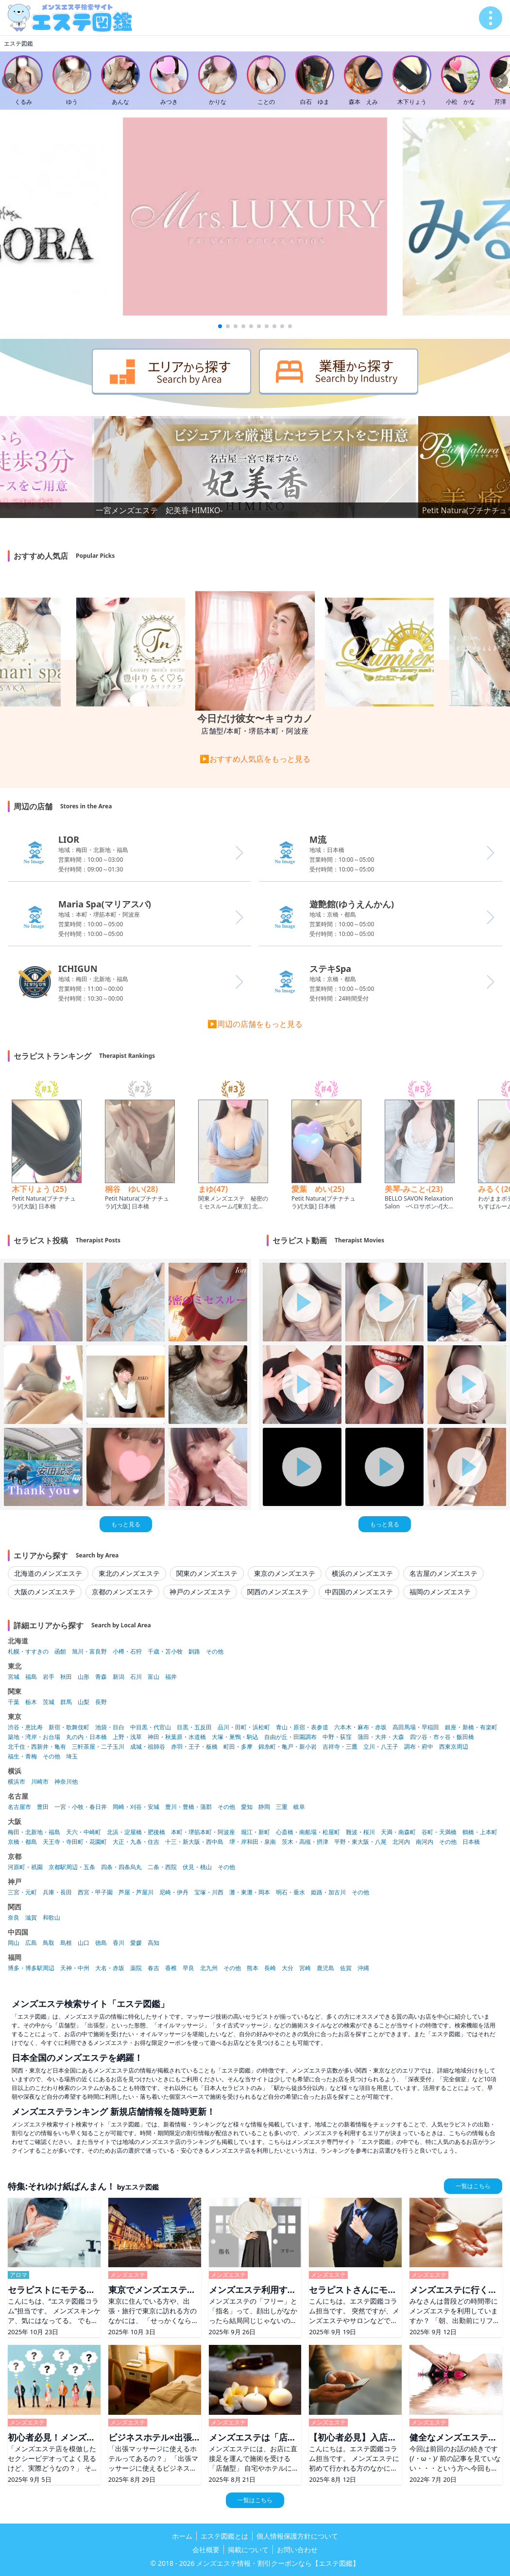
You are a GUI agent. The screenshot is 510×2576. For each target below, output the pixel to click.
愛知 (247, 1807)
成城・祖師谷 (147, 1747)
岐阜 (299, 1807)
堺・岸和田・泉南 (252, 1842)
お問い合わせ (297, 2549)
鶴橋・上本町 (479, 1832)
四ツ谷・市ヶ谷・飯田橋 (442, 1737)
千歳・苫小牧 (165, 1652)
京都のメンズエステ (122, 1591)
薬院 (136, 1968)
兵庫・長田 (57, 1892)
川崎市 (40, 1782)
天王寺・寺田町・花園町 (75, 1842)
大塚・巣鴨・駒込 (235, 1737)
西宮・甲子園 (95, 1892)
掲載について (248, 2549)
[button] (220, 326)
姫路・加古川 (328, 1892)
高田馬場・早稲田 (415, 1727)
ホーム (182, 2536)
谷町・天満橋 (439, 1832)
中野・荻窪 (337, 1737)
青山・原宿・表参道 (302, 1727)
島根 (66, 1943)
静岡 (264, 1807)
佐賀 (346, 1968)
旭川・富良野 (89, 1652)
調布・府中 (418, 1747)
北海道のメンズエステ (48, 1573)
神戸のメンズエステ (200, 1591)
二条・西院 (162, 1867)
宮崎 (305, 1968)
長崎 (270, 1968)
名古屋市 (19, 1807)
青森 (101, 1677)
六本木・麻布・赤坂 (360, 1727)
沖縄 (363, 1968)
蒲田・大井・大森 (380, 1737)
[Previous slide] (9, 80)
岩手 (48, 1677)
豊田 (43, 1807)
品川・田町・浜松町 (244, 1727)
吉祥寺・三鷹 (340, 1747)
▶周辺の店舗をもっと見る (255, 1024)
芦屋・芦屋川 (136, 1892)
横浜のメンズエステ (362, 1573)
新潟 (118, 1677)
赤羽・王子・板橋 (194, 1747)
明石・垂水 (290, 1892)
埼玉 (72, 1756)
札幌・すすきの (28, 1652)
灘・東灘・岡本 (249, 1892)
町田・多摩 (238, 1747)
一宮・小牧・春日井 (80, 1807)
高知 (153, 1943)
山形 (83, 1677)
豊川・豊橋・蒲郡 (188, 1807)
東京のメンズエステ (284, 1573)
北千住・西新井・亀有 (37, 1747)
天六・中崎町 (83, 1832)
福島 (31, 1677)
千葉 (13, 1702)
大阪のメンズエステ (44, 1591)
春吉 (153, 1968)
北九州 (209, 1968)
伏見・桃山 (197, 1867)
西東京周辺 (453, 1747)
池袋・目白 (109, 1727)
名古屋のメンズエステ (443, 1573)
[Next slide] (500, 80)
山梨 (83, 1702)
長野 (101, 1702)
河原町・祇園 (25, 1867)
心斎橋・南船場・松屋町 (308, 1832)
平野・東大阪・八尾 (360, 1842)
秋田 (66, 1677)
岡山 (13, 1943)
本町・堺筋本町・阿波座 (203, 1832)
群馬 (66, 1702)
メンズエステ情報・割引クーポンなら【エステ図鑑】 (277, 2563)
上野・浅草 (127, 1737)
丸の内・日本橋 (86, 1737)
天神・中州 (74, 1968)
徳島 (101, 1943)
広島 (31, 1943)
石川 (136, 1677)
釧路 (194, 1652)
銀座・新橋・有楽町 (471, 1727)
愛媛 (136, 1943)
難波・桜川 (360, 1832)
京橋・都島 (22, 1842)
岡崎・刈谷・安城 (136, 1807)
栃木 (31, 1702)
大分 (287, 1968)
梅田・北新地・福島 (34, 1832)
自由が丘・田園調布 (290, 1737)
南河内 (424, 1842)
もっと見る (125, 1524)
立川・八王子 (380, 1747)
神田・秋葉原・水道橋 (177, 1737)
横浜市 (16, 1782)
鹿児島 (325, 1968)
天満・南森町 (398, 1832)
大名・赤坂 (109, 1968)
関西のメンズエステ (277, 1591)
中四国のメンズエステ (359, 1591)
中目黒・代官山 (150, 1727)
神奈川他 (66, 1782)
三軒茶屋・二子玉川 (98, 1747)
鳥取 (48, 1943)
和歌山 (51, 1918)
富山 (153, 1677)
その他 (214, 1652)
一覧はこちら (473, 2186)
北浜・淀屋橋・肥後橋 (136, 1832)
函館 (60, 1652)
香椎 (171, 1968)
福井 (171, 1677)
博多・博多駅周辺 (31, 1968)
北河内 (401, 1842)
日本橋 (471, 1842)
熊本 (252, 1968)
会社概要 (206, 2549)
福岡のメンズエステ (440, 1591)
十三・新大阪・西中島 (194, 1842)
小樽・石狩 (127, 1652)
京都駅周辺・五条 (72, 1867)
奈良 (13, 1918)
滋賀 (31, 1918)
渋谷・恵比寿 (25, 1727)
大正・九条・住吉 (136, 1842)
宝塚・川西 (208, 1892)
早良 (188, 1968)
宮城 (13, 1677)
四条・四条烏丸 (121, 1867)
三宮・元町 (22, 1892)
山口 (83, 1943)
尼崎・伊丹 (173, 1892)
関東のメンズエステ (207, 1573)
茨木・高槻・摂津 (305, 1842)
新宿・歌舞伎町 (69, 1727)
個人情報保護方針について (297, 2536)
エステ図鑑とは (224, 2536)
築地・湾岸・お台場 (34, 1737)
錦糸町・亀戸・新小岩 (287, 1747)
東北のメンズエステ (129, 1573)
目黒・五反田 (194, 1727)
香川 (118, 1943)
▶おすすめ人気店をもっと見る (255, 758)
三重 (282, 1807)
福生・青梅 (22, 1756)
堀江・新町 (255, 1832)
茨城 (48, 1702)
